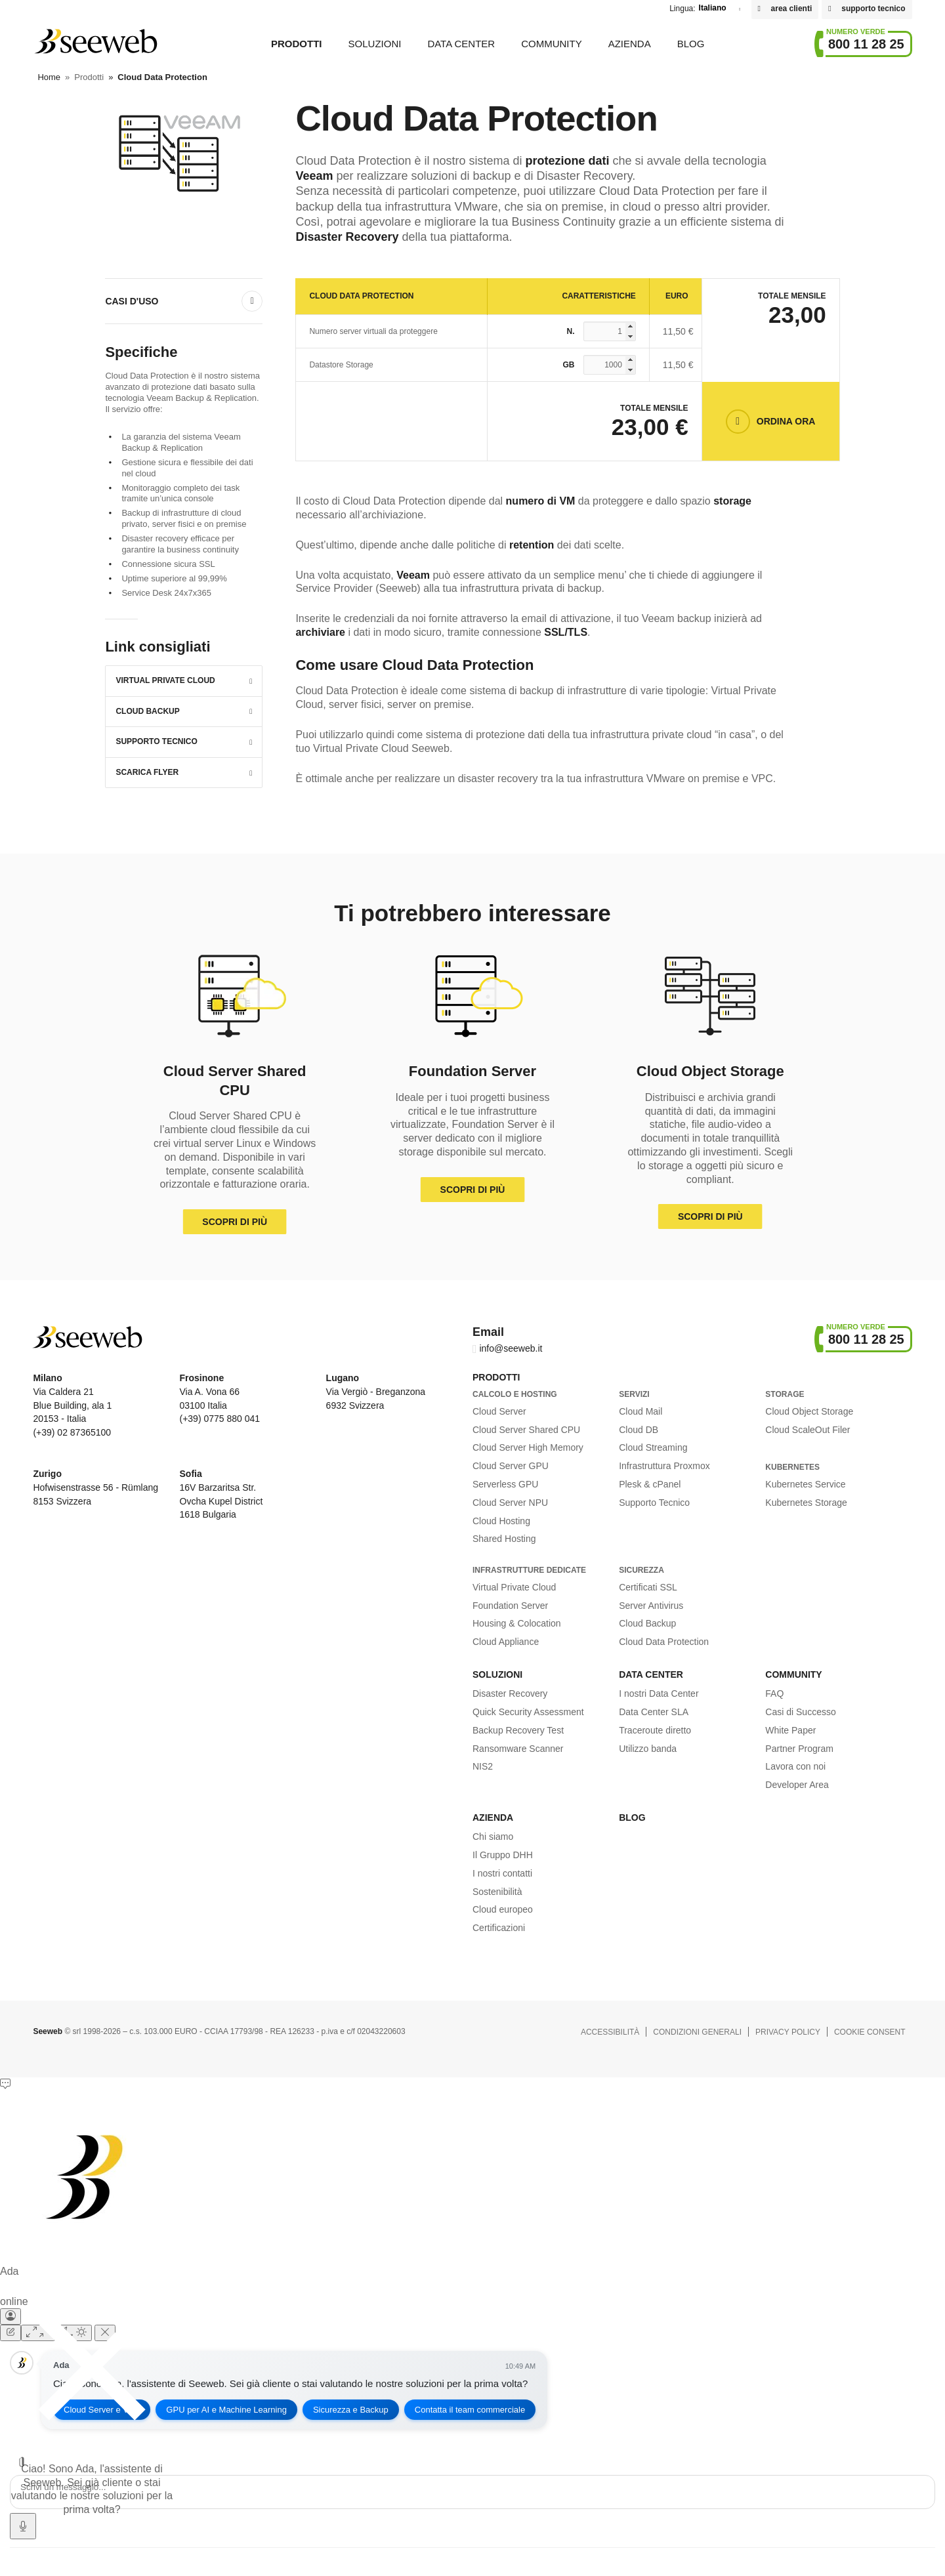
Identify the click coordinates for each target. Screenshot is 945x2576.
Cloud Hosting (501, 1521)
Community (551, 43)
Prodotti (296, 43)
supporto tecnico (873, 8)
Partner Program (799, 1748)
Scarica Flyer (147, 772)
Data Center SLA (653, 1712)
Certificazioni (498, 1927)
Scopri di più (234, 1221)
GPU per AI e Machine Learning (226, 2410)
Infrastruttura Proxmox (664, 1466)
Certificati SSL (648, 1587)
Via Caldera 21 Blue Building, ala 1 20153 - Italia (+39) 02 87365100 (72, 1405)
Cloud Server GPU (510, 1466)
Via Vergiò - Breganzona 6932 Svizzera (376, 1392)
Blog (691, 43)
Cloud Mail (640, 1411)
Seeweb (95, 41)
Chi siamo (492, 1836)
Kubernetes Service (805, 1484)
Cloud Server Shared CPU (526, 1429)
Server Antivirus (651, 1605)
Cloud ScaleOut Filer (807, 1429)
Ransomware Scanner (518, 1748)
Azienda (629, 43)
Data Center (461, 43)
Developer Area (797, 1784)
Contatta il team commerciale (470, 2410)
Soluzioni (375, 43)
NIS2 (482, 1766)
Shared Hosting (504, 1538)
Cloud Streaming (653, 1447)
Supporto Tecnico (156, 741)
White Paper (790, 1730)
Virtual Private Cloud (165, 680)
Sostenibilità (497, 1891)
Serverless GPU (505, 1484)
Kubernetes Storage (806, 1502)
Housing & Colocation (516, 1623)
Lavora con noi (795, 1766)
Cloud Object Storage (809, 1411)
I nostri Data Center (658, 1693)
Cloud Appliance (505, 1641)
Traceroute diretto (655, 1730)
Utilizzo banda (648, 1748)
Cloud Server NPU (510, 1502)
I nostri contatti (502, 1873)
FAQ (774, 1693)
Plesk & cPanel (650, 1484)
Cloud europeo (502, 1909)
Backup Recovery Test (518, 1730)
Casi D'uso (131, 301)
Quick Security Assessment (528, 1712)
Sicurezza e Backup (350, 2410)
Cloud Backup (147, 711)
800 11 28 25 (866, 44)
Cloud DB (638, 1429)
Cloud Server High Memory (527, 1447)
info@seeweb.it (510, 1348)
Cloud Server (499, 1411)
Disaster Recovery (509, 1693)
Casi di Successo (800, 1712)
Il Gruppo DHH (502, 1855)
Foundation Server (510, 1605)
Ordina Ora (786, 421)
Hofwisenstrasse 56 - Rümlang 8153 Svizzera (95, 1487)
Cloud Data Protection (664, 1641)
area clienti (791, 8)
